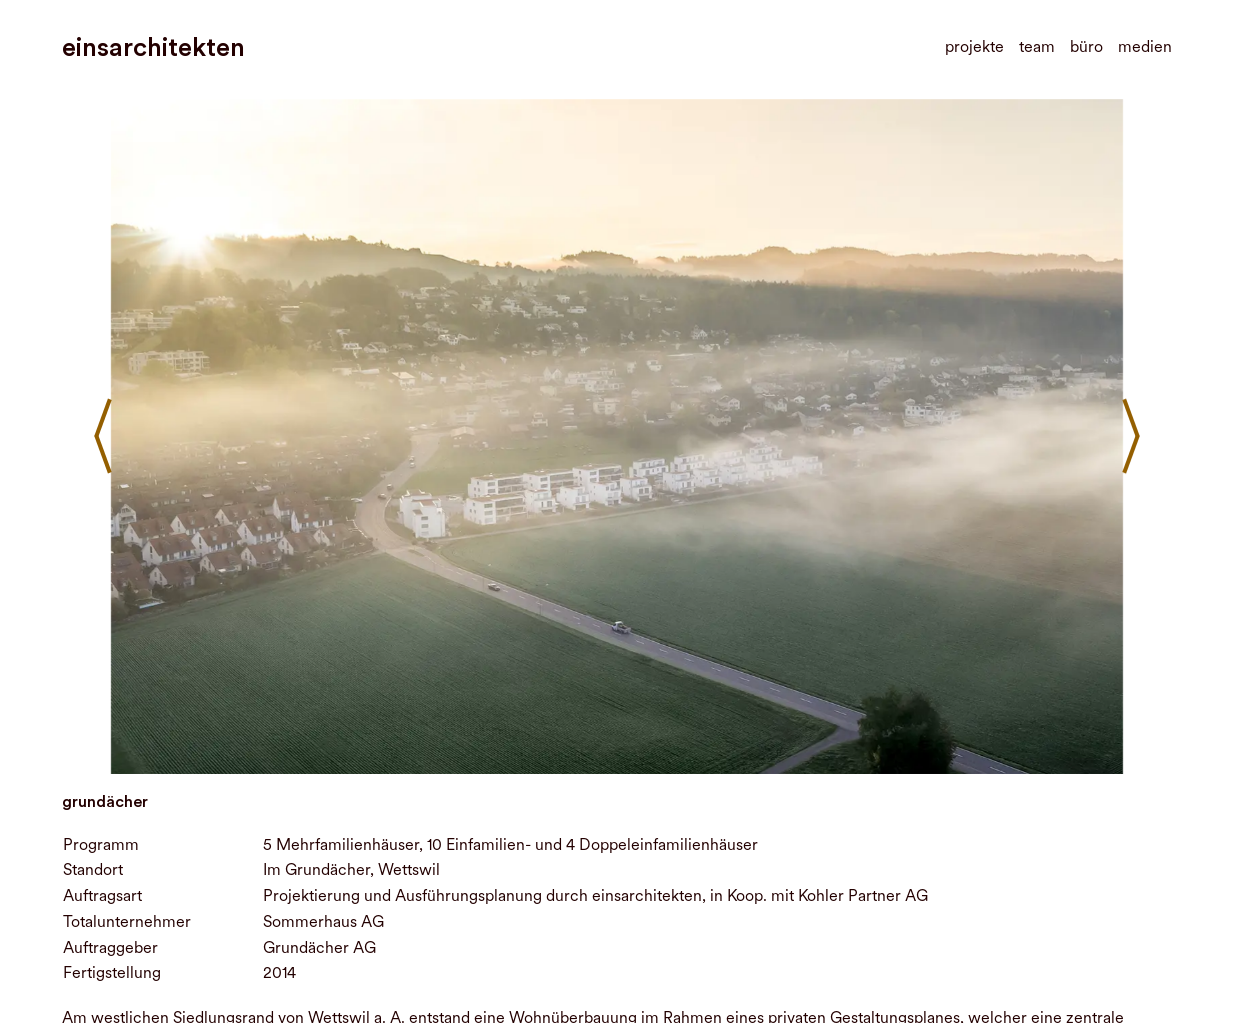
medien (1145, 46)
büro (1086, 46)
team (1037, 46)
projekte (974, 46)
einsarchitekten (153, 48)
